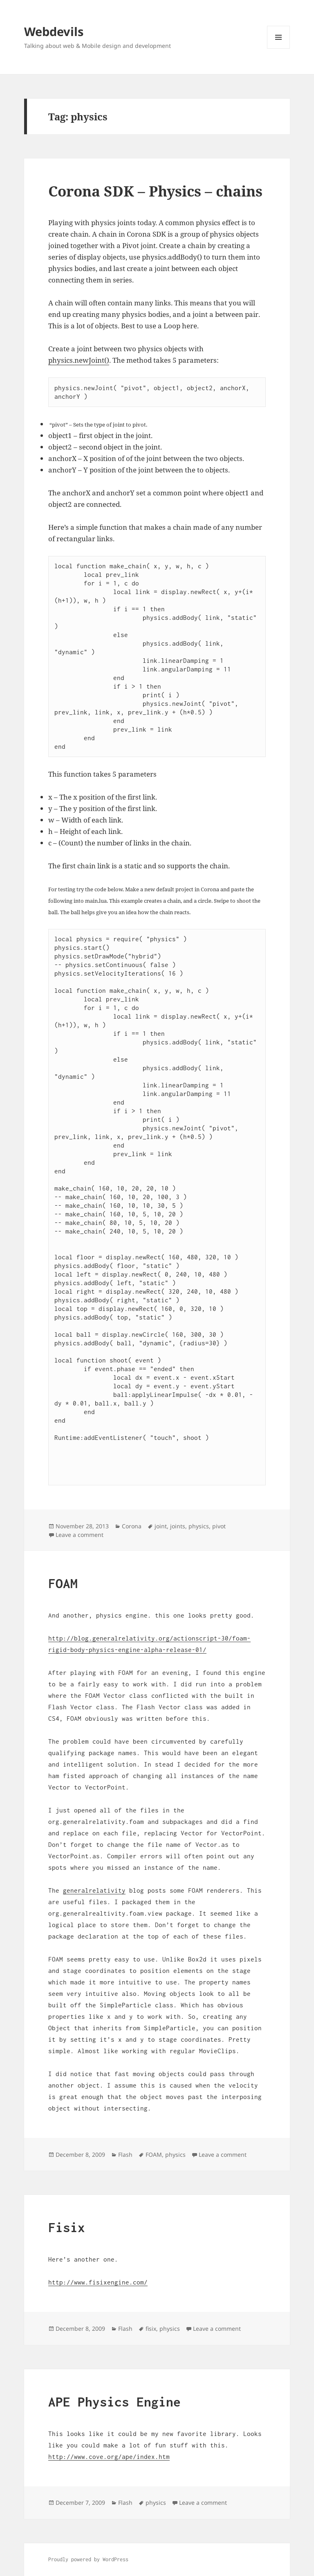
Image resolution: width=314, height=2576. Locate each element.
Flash (125, 2154)
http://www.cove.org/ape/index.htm (109, 2456)
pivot (219, 1526)
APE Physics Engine (114, 2401)
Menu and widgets (278, 48)
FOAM (63, 1583)
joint (161, 1526)
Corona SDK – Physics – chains (155, 191)
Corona (131, 1526)
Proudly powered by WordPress (88, 2559)
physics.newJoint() (78, 360)
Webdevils (53, 31)
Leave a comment (79, 1535)
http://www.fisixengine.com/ (98, 2282)
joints (177, 1526)
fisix (151, 2328)
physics (198, 1526)
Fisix (66, 2227)
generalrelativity (94, 1890)
